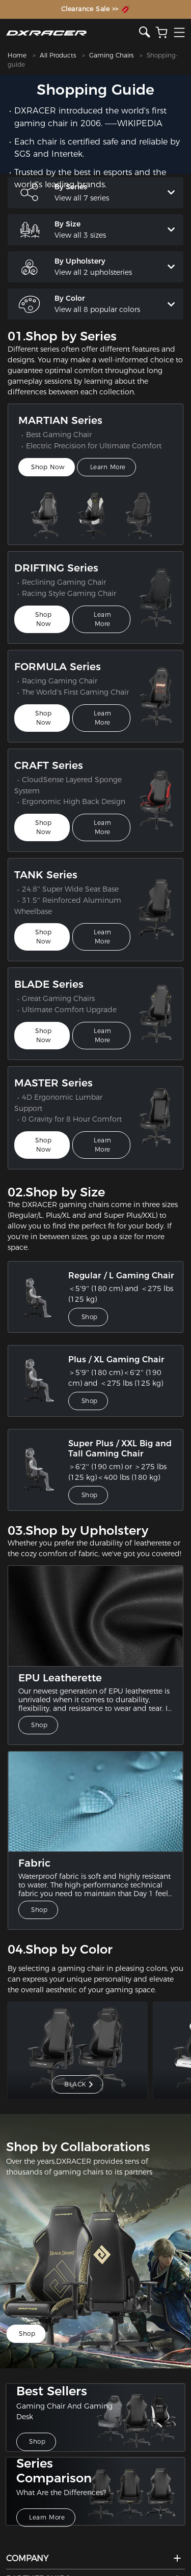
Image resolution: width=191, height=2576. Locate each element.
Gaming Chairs (111, 55)
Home (17, 55)
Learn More (109, 476)
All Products (58, 55)
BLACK (79, 2093)
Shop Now (48, 476)
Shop (89, 1326)
